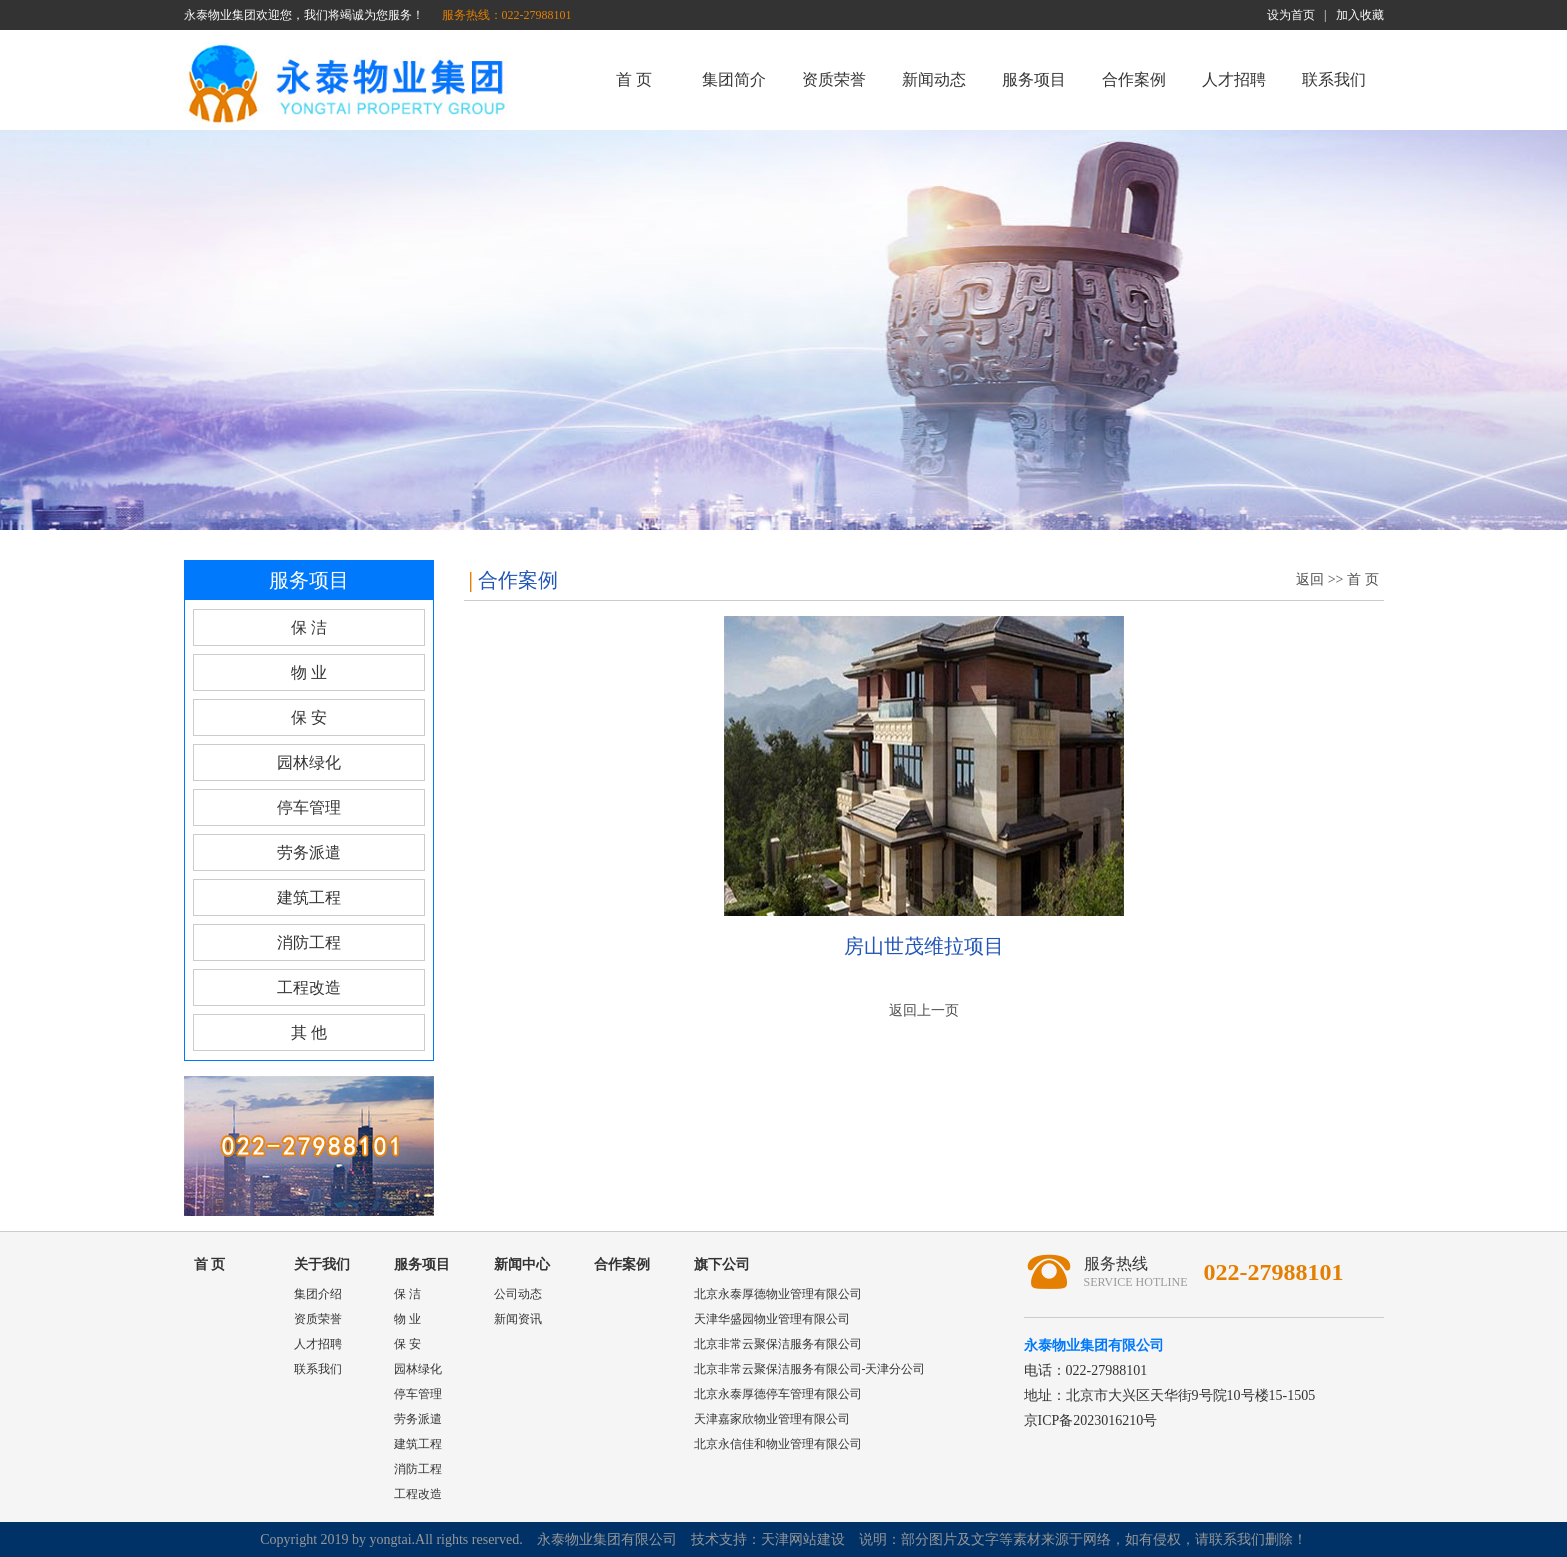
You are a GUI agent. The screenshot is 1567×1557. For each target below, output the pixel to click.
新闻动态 (934, 79)
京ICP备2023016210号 (1091, 1420)
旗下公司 (722, 1264)
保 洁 (309, 627)
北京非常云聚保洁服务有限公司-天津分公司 (810, 1369)
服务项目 (1034, 79)
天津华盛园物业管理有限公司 (772, 1319)
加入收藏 (1360, 15)
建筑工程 (309, 897)
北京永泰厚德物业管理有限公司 (778, 1294)
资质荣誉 (834, 79)
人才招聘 (1234, 79)
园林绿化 (309, 762)
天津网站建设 (803, 1539)
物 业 (309, 672)
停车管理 (309, 807)
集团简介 (734, 79)
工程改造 (309, 987)
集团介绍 (318, 1294)
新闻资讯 (518, 1319)
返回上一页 (924, 1010)
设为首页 (1291, 15)
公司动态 (518, 1294)
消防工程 (309, 942)
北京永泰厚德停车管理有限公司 (778, 1394)
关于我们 (322, 1264)
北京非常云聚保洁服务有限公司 (778, 1344)
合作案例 (1134, 79)
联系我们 (1334, 79)
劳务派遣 (309, 852)
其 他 (309, 1032)
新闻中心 (522, 1264)
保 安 (309, 717)
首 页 (634, 79)
